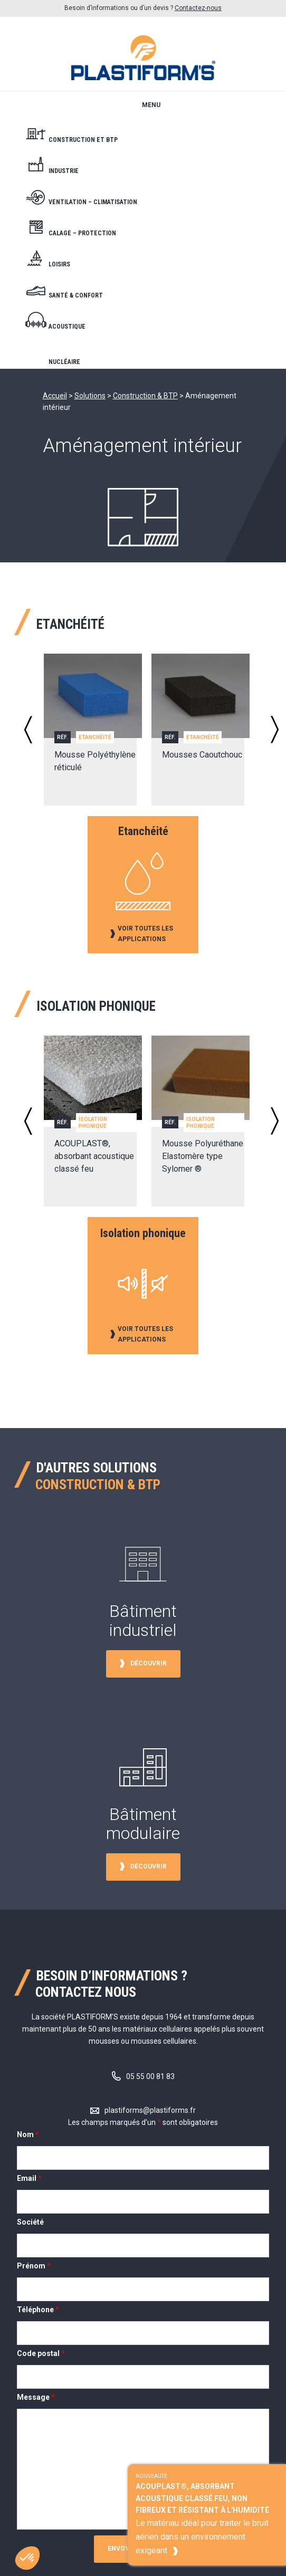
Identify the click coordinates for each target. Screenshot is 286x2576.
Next (275, 730)
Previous (28, 730)
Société (30, 2222)
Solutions (90, 395)
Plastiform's (143, 53)
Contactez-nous (198, 8)
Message (36, 2397)
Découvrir (148, 1663)
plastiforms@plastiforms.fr (150, 2110)
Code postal (41, 2353)
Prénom (34, 2266)
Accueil (55, 395)
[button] (24, 2558)
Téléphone (38, 2309)
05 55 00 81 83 (150, 2076)
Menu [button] (151, 105)
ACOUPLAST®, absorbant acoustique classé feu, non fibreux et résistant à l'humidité (202, 2498)
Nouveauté (151, 2476)
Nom (28, 2134)
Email (29, 2178)
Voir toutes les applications (145, 934)
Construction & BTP (145, 395)
